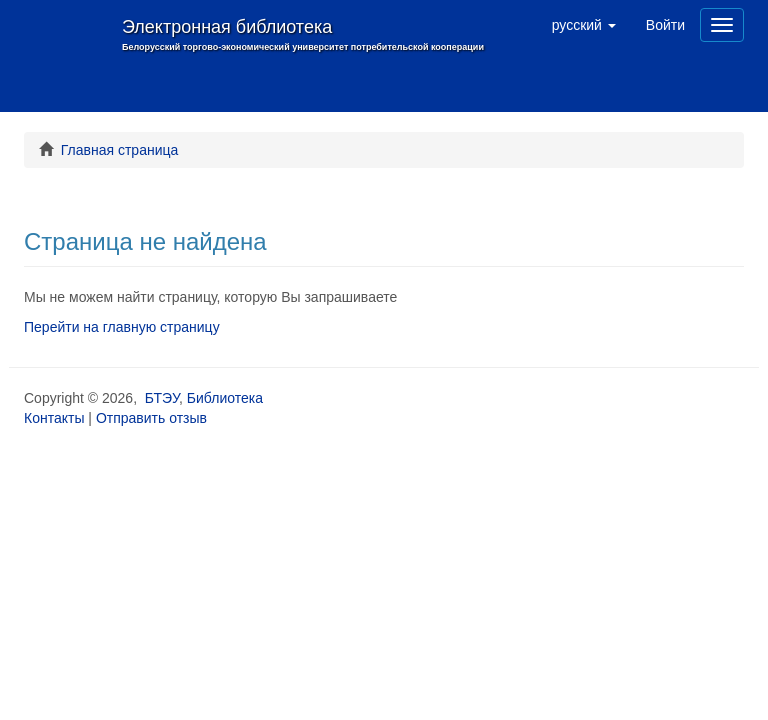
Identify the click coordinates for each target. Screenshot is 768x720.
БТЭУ (162, 398)
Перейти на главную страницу (122, 327)
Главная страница (120, 150)
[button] (584, 25)
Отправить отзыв (151, 418)
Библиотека (225, 398)
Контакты (54, 418)
